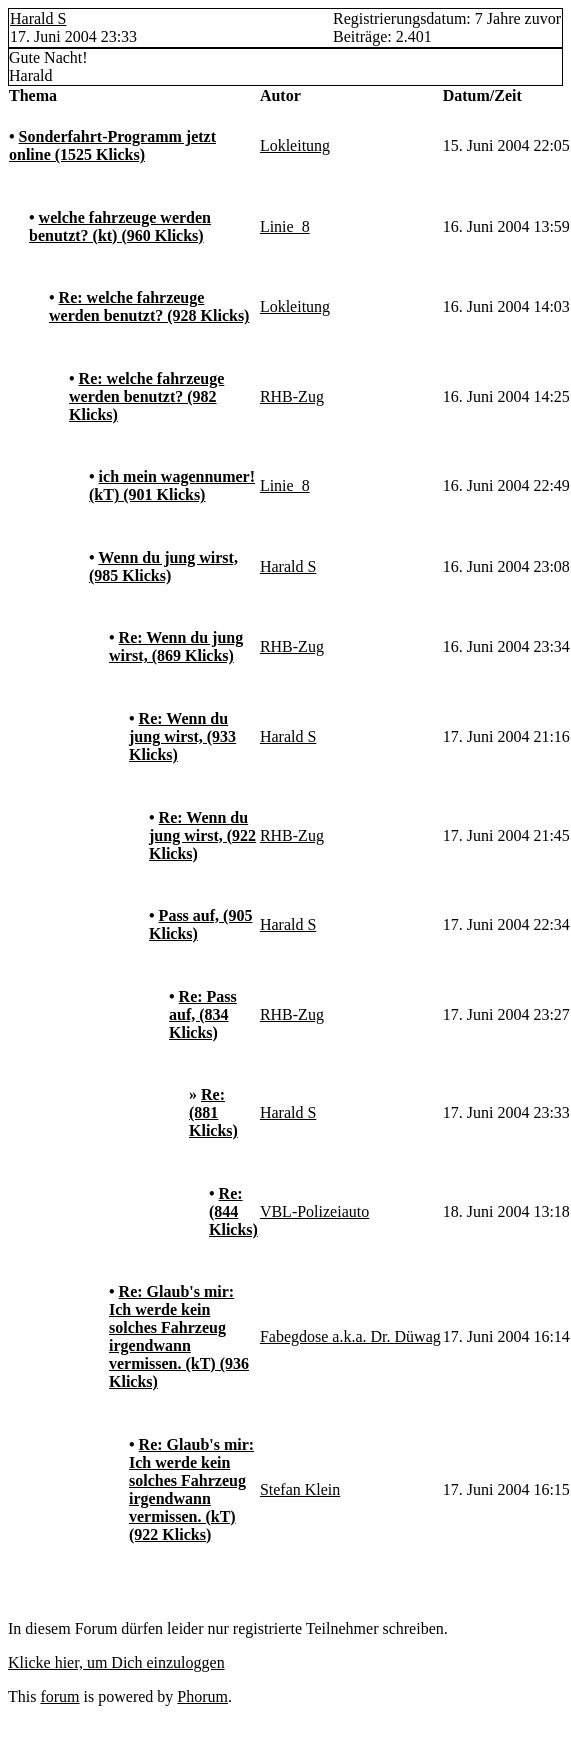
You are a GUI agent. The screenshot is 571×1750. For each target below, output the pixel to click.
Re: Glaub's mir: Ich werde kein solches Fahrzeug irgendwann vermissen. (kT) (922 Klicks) (191, 1489)
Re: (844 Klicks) (233, 1211)
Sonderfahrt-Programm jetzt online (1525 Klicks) (112, 145)
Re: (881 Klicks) (213, 1112)
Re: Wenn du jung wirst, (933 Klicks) (182, 736)
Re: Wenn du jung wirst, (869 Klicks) (176, 646)
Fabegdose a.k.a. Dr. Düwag (350, 1336)
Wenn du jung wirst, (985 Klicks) (163, 566)
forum (59, 1696)
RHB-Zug (292, 396)
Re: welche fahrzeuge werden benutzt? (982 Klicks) (146, 396)
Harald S (38, 18)
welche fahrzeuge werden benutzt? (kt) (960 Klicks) (120, 226)
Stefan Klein (300, 1489)
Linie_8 (285, 226)
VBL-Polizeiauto (314, 1211)
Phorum (202, 1696)
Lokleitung (295, 145)
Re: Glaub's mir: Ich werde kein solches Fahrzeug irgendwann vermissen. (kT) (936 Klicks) (179, 1336)
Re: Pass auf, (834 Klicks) (203, 1014)
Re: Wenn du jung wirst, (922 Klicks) (202, 835)
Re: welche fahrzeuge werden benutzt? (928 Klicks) (149, 306)
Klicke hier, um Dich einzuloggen (116, 1662)
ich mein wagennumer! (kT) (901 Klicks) (172, 485)
